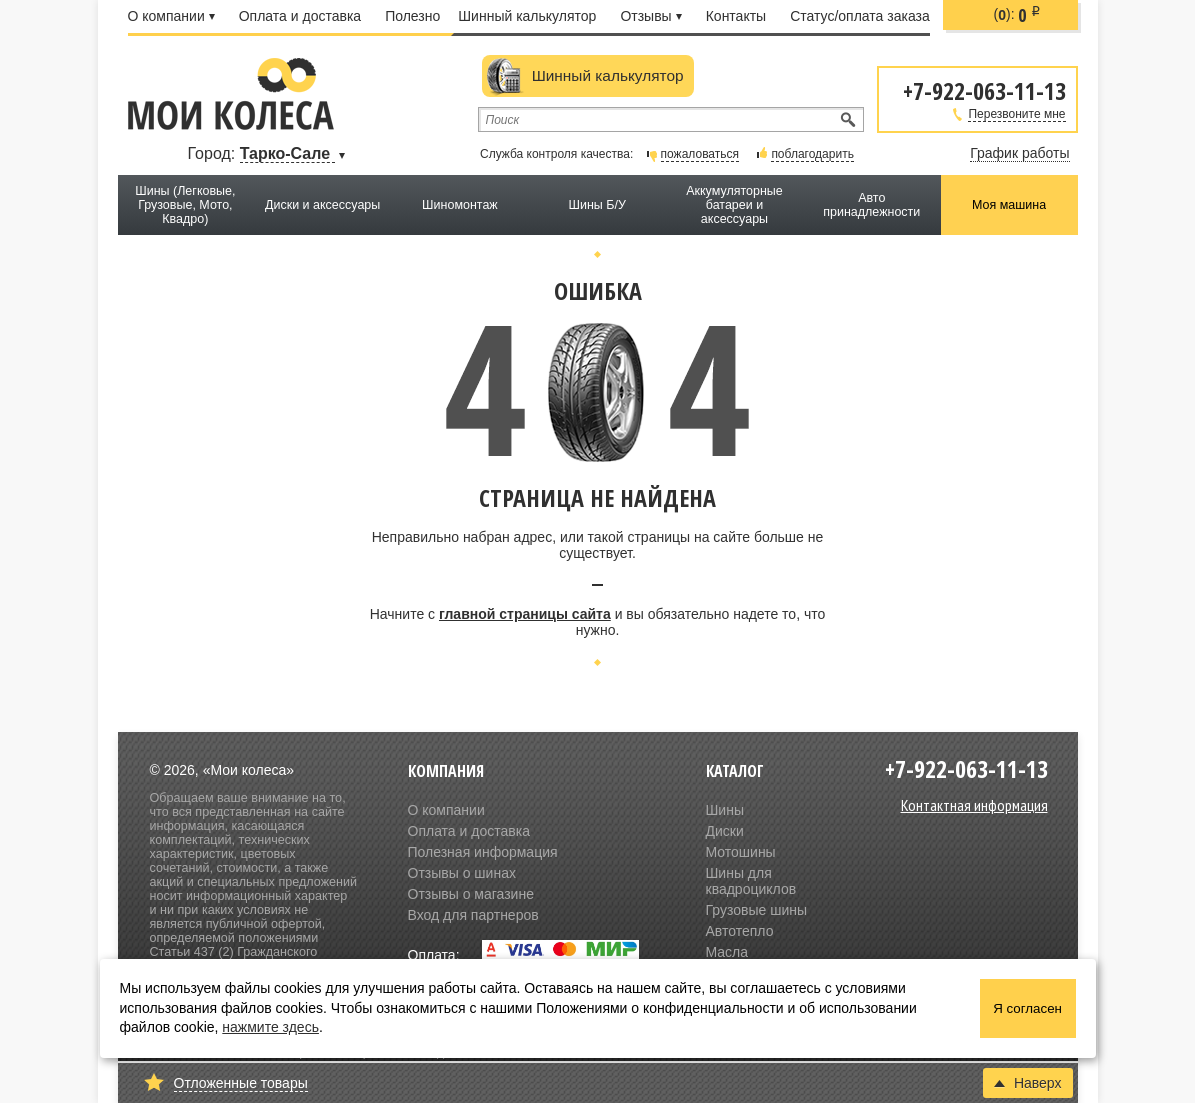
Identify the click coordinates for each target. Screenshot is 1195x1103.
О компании (171, 16)
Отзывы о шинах (462, 873)
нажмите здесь (270, 1027)
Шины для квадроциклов (751, 881)
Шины (725, 810)
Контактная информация (974, 805)
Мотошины (741, 852)
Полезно (412, 16)
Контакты (736, 16)
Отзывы (650, 16)
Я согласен (1027, 1008)
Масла (727, 952)
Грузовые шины (757, 910)
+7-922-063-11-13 (984, 89)
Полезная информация (483, 852)
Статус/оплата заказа (860, 16)
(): (1018, 15)
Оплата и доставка (300, 16)
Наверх (1028, 1083)
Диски (725, 831)
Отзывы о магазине (471, 894)
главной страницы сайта (525, 614)
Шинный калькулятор (527, 16)
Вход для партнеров (473, 915)
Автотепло (740, 931)
